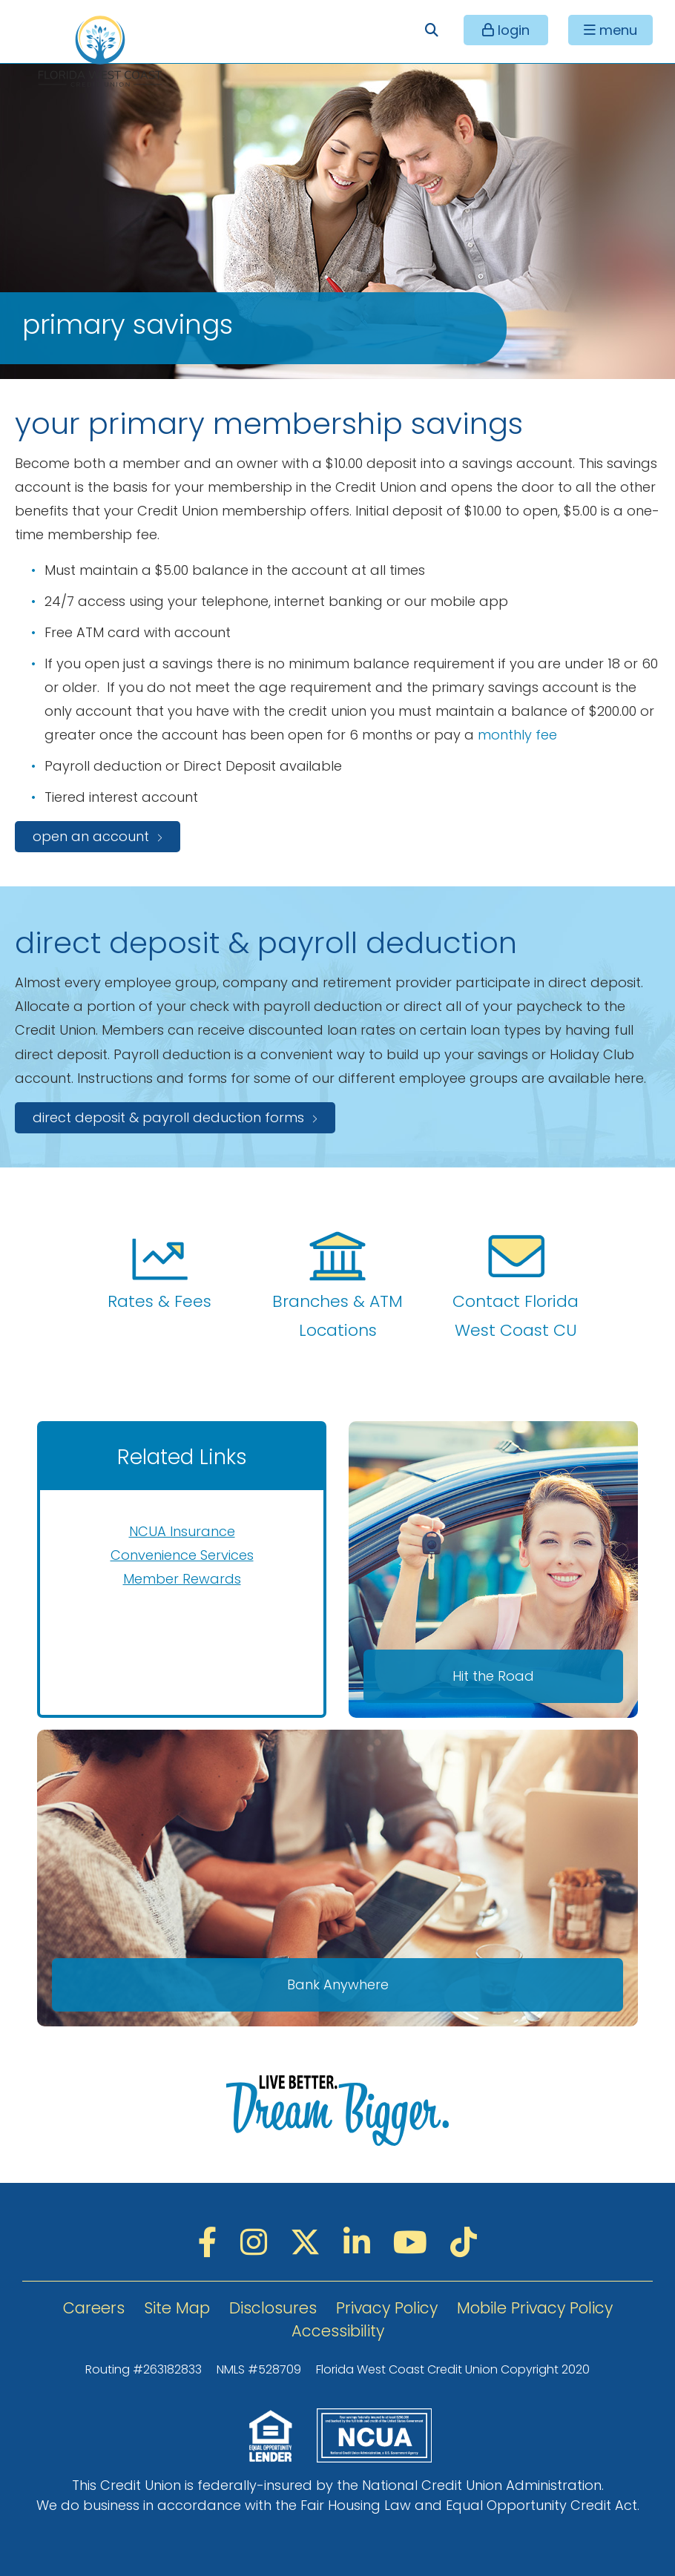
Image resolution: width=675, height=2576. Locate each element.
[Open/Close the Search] (431, 30)
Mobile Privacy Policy (535, 2308)
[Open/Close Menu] (610, 30)
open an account (91, 836)
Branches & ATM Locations (337, 1285)
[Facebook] (211, 2242)
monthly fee (517, 734)
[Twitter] (309, 2242)
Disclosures (273, 2308)
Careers (94, 2308)
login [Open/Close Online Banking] (512, 30)
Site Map (177, 2308)
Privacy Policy (387, 2308)
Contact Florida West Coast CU (515, 1285)
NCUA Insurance (182, 1531)
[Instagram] (257, 2242)
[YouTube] (414, 2242)
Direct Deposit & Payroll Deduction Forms (168, 1117)
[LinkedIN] (360, 2242)
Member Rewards (182, 1578)
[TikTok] (463, 2242)
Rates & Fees (159, 1270)
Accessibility (338, 2331)
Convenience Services (182, 1555)
